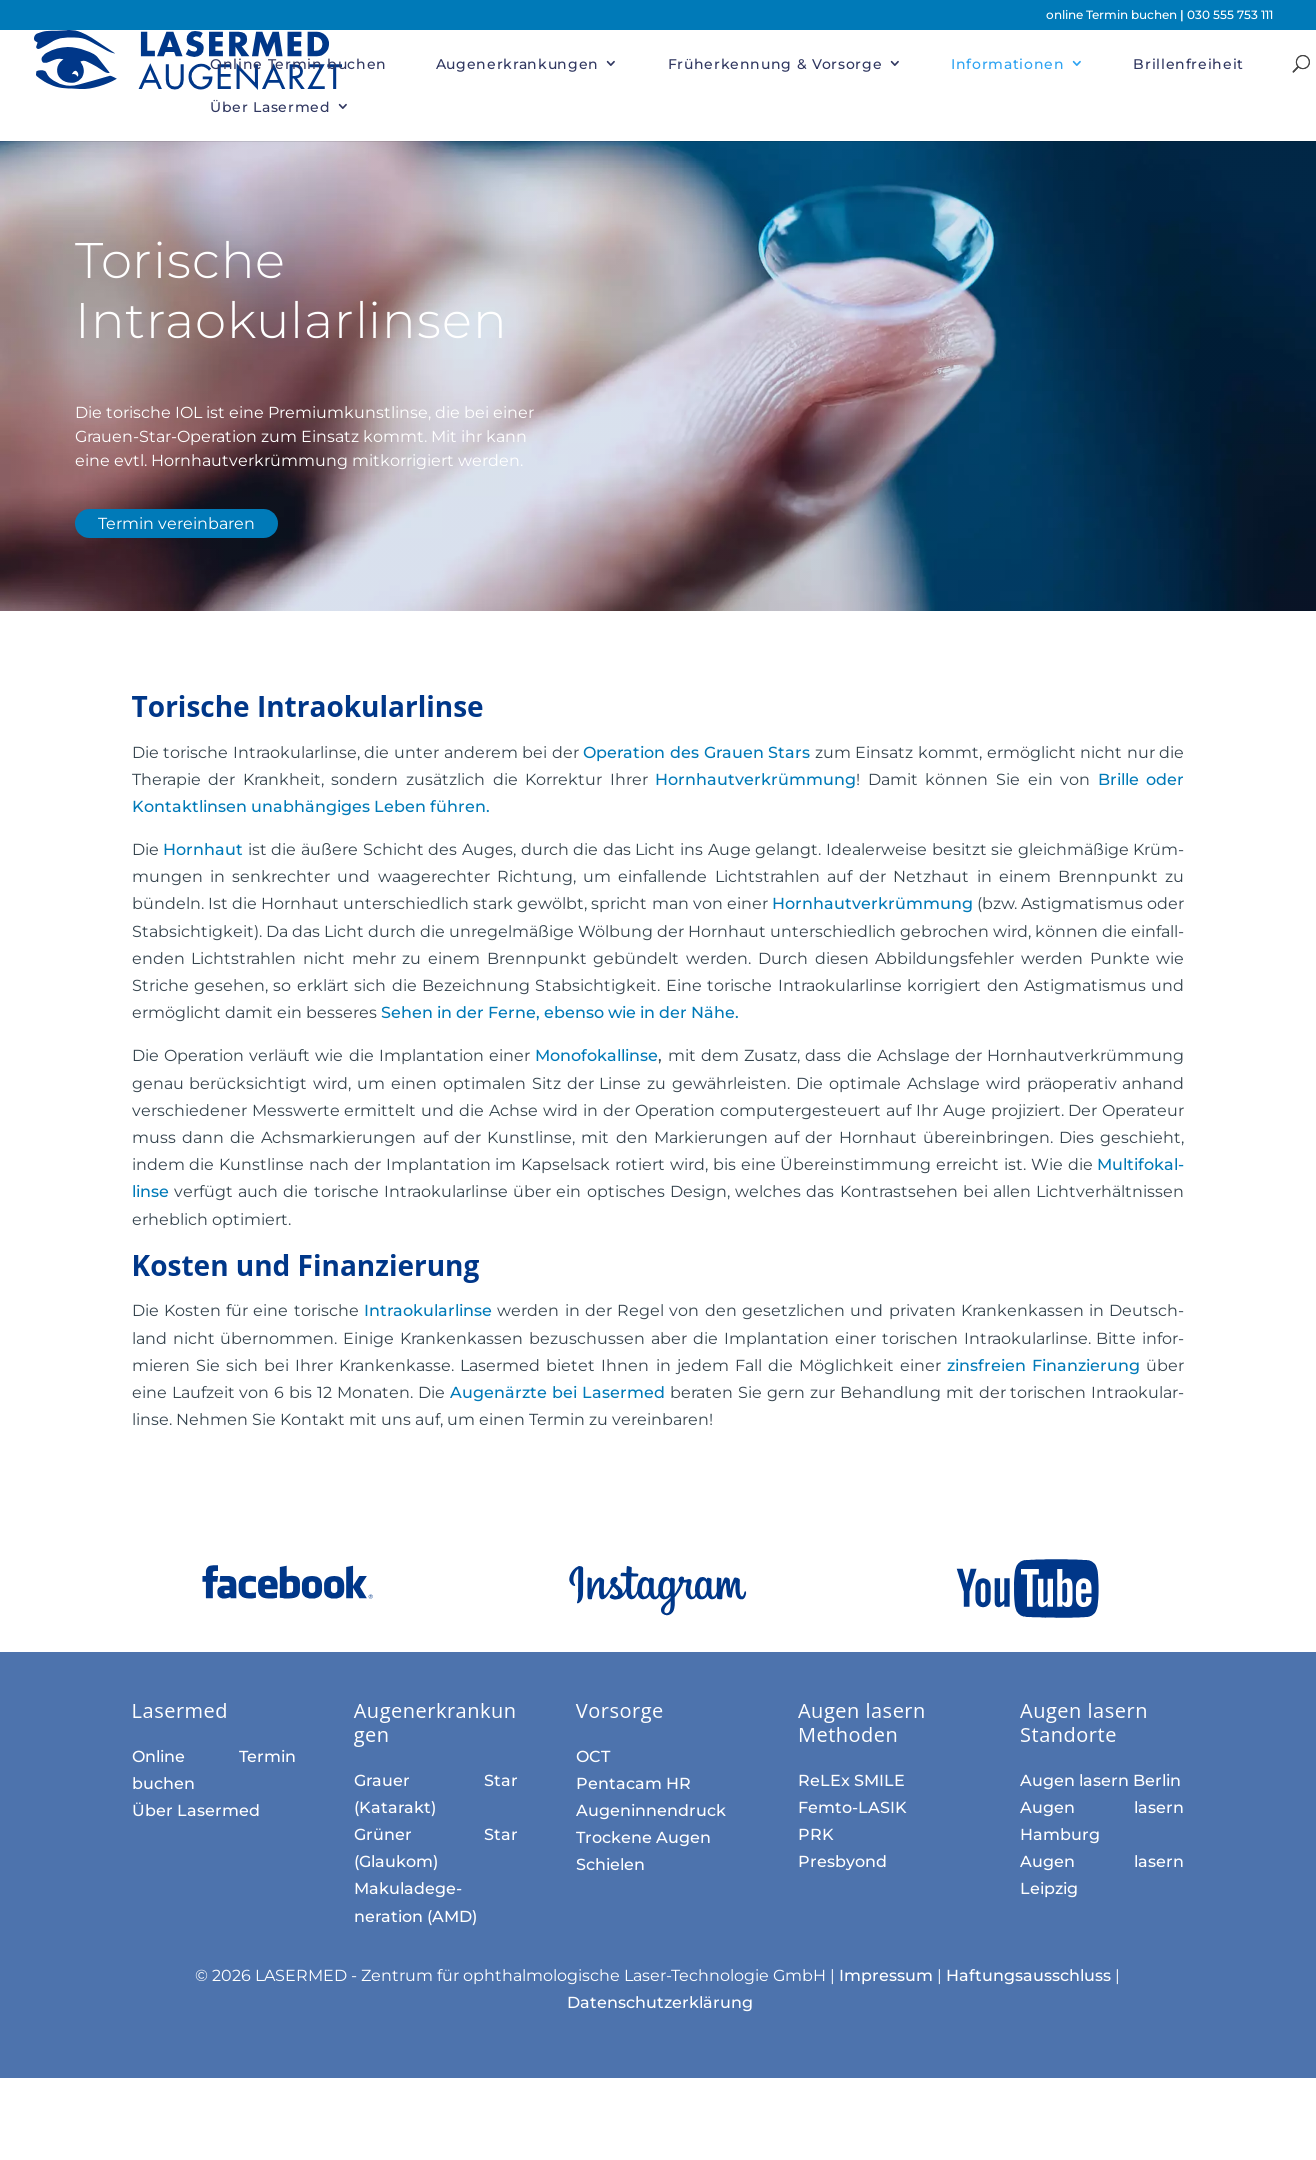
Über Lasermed (270, 107)
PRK (816, 1834)
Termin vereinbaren (176, 523)
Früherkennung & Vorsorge (775, 64)
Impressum (886, 1975)
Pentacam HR (633, 1783)
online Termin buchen (1113, 14)
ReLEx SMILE (851, 1780)
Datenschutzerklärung (660, 2002)
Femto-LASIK (852, 1807)
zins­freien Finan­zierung (1043, 1365)
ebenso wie (560, 1012)
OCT (593, 1756)
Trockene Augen (643, 1837)
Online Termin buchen (298, 64)
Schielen (610, 1864)
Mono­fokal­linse (596, 1055)
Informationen (1007, 64)
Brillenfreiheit (1188, 64)
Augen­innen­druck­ (651, 1810)
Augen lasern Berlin (1100, 1780)
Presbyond (842, 1861)
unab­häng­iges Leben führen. (368, 806)
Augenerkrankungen (517, 64)
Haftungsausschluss (1028, 1975)
